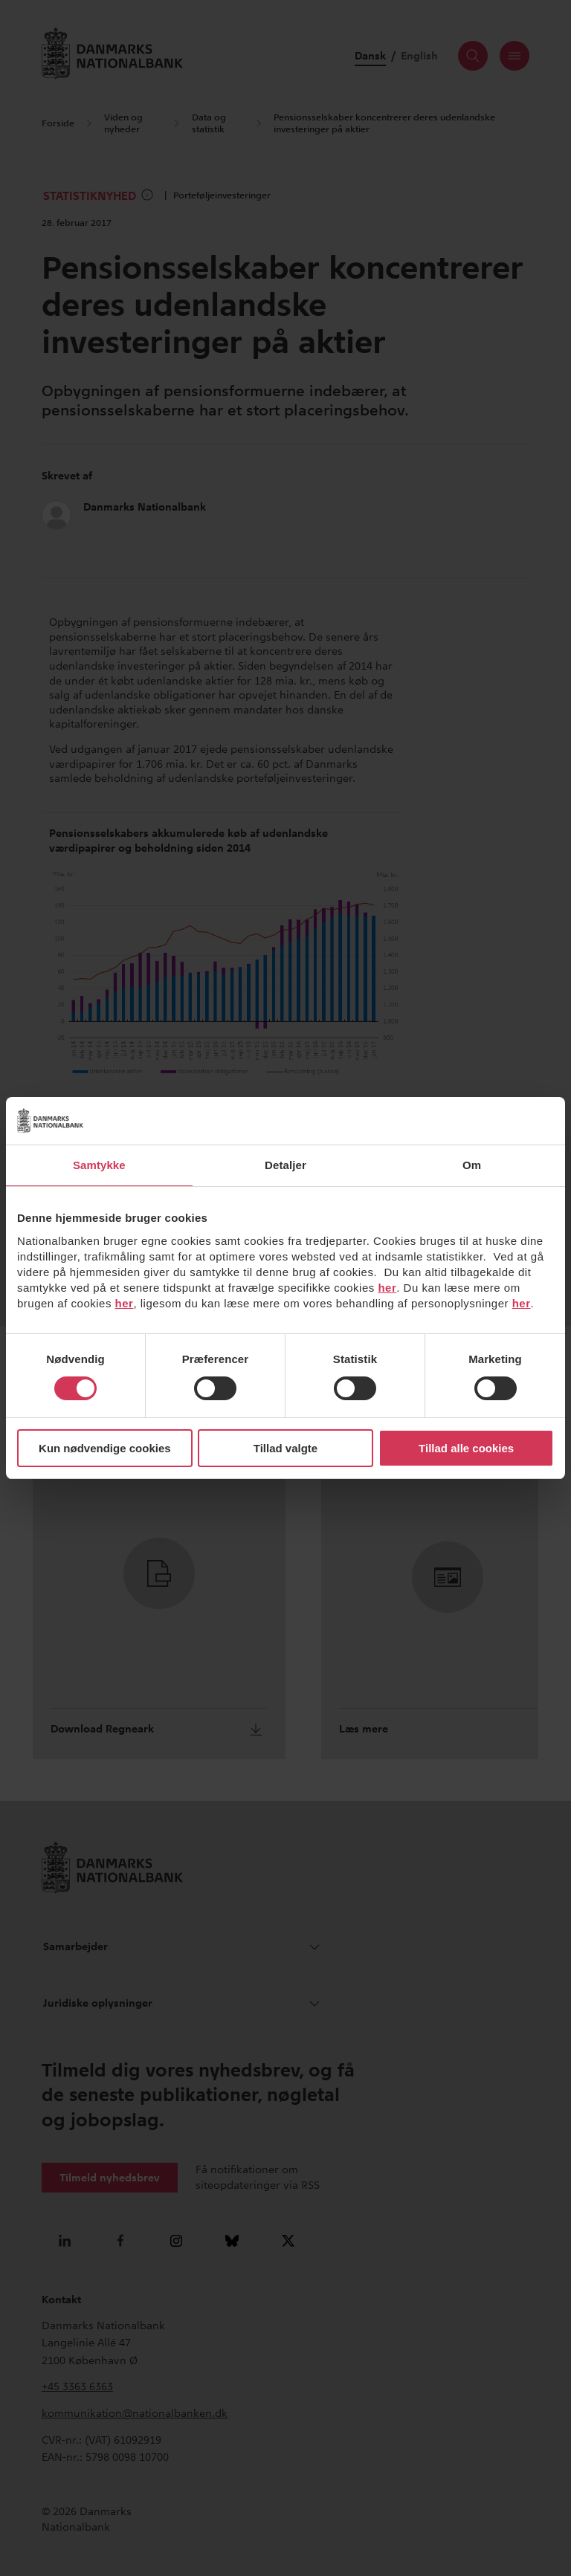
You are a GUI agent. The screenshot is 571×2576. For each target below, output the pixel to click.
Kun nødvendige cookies (105, 1448)
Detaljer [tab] (285, 1165)
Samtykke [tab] (99, 1165)
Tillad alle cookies (466, 1448)
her (387, 1287)
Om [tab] (471, 1165)
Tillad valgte (285, 1448)
